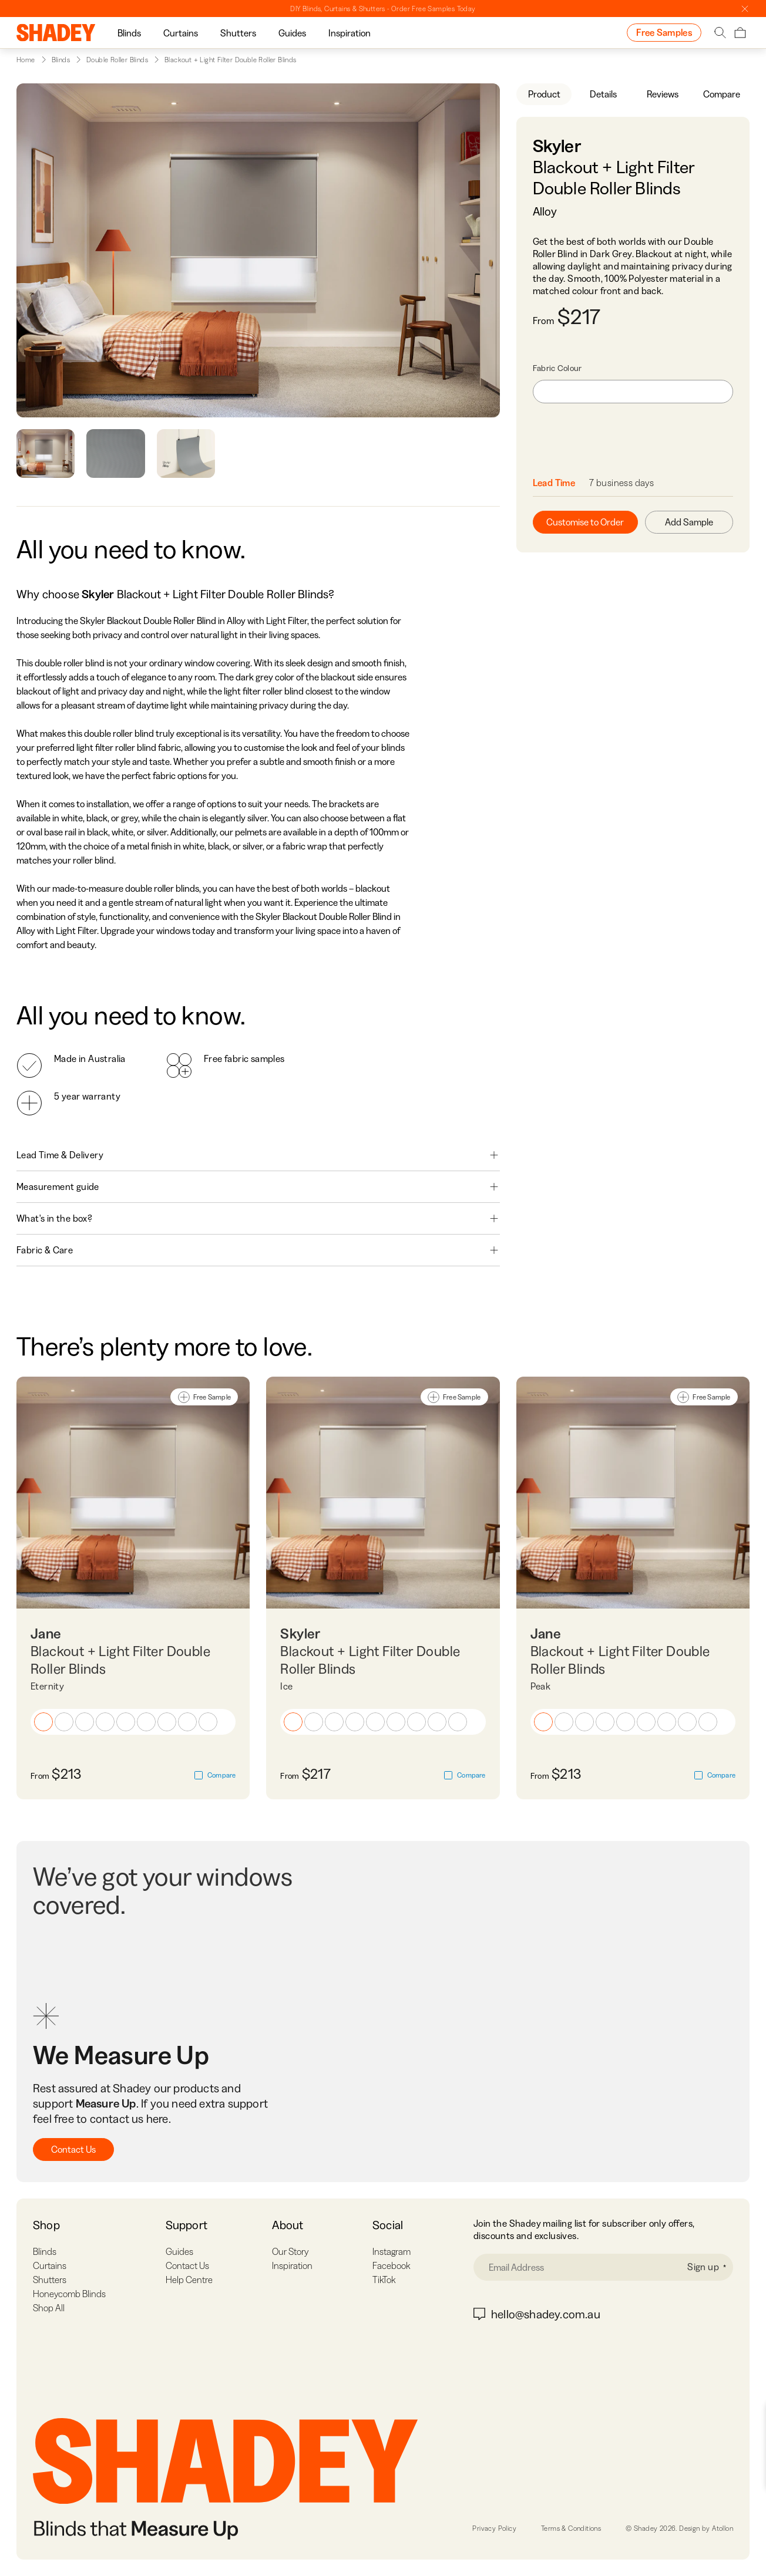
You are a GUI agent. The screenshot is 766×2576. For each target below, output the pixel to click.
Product (544, 94)
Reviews (662, 94)
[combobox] (633, 391)
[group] (129, 32)
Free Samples (664, 32)
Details (603, 94)
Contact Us (73, 2149)
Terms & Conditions (571, 2528)
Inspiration (349, 33)
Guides (292, 33)
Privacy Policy (494, 2528)
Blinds (129, 33)
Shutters (238, 33)
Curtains (180, 33)
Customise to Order (585, 522)
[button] (43, 1721)
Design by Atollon (706, 2528)
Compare (721, 94)
